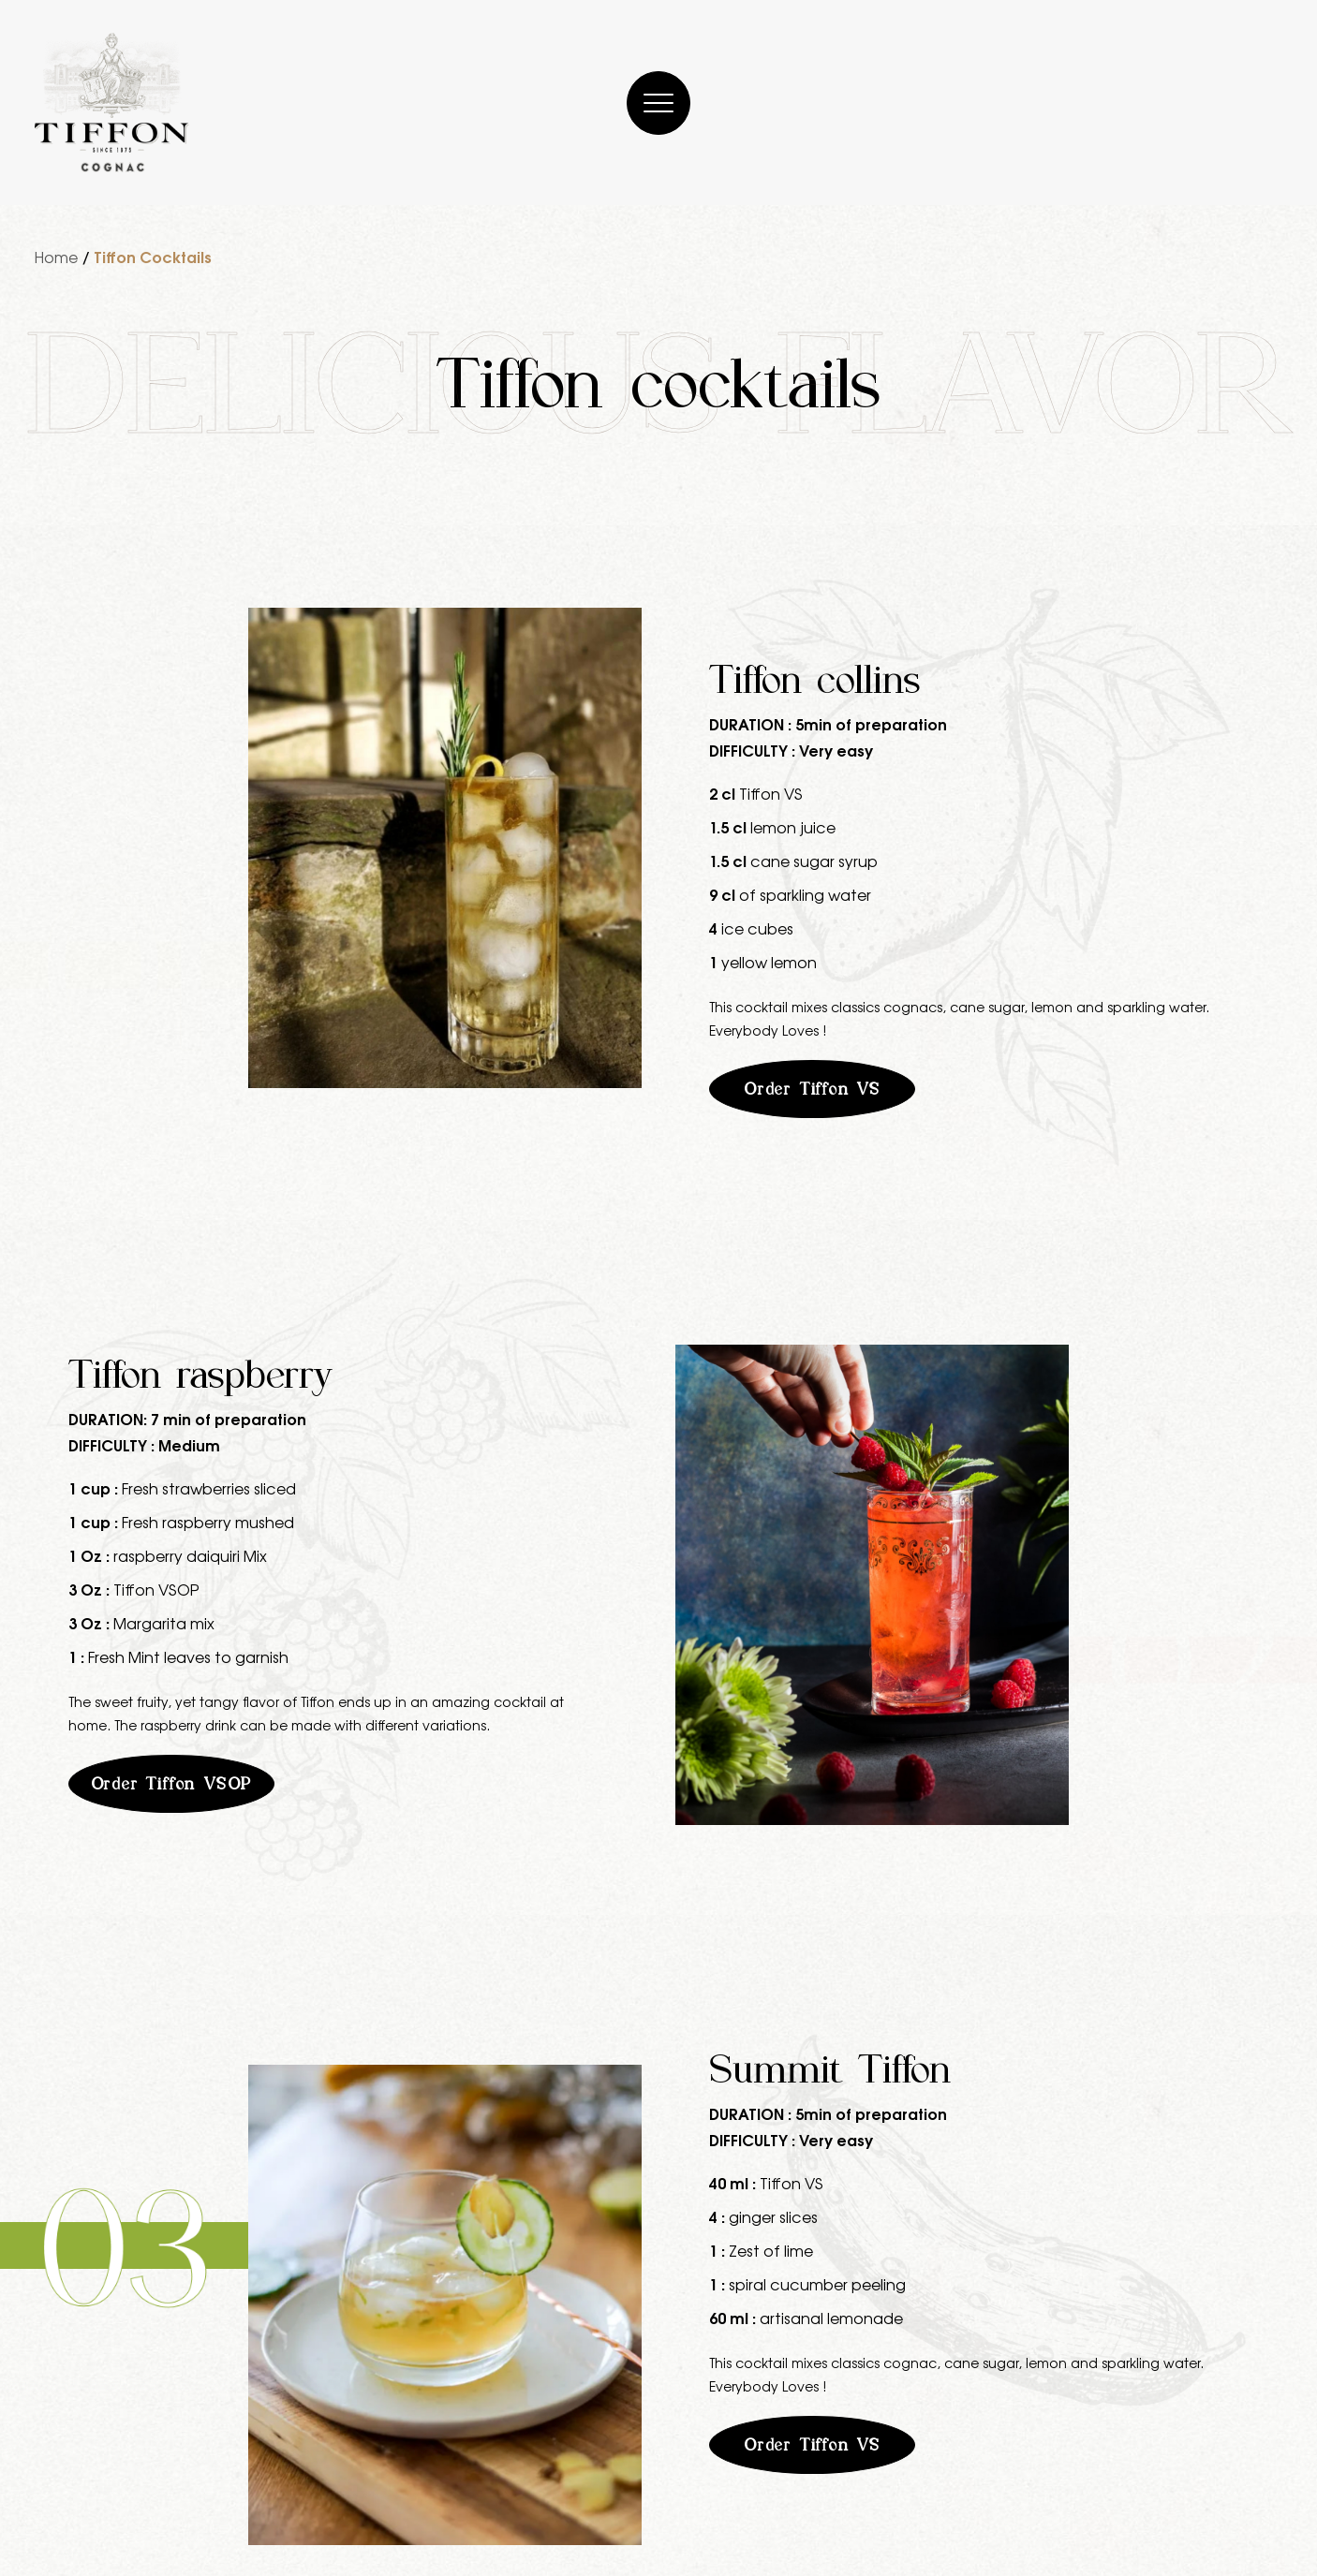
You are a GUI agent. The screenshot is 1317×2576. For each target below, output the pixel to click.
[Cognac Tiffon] (112, 102)
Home (56, 256)
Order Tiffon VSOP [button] (172, 1783)
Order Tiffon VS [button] (812, 1089)
